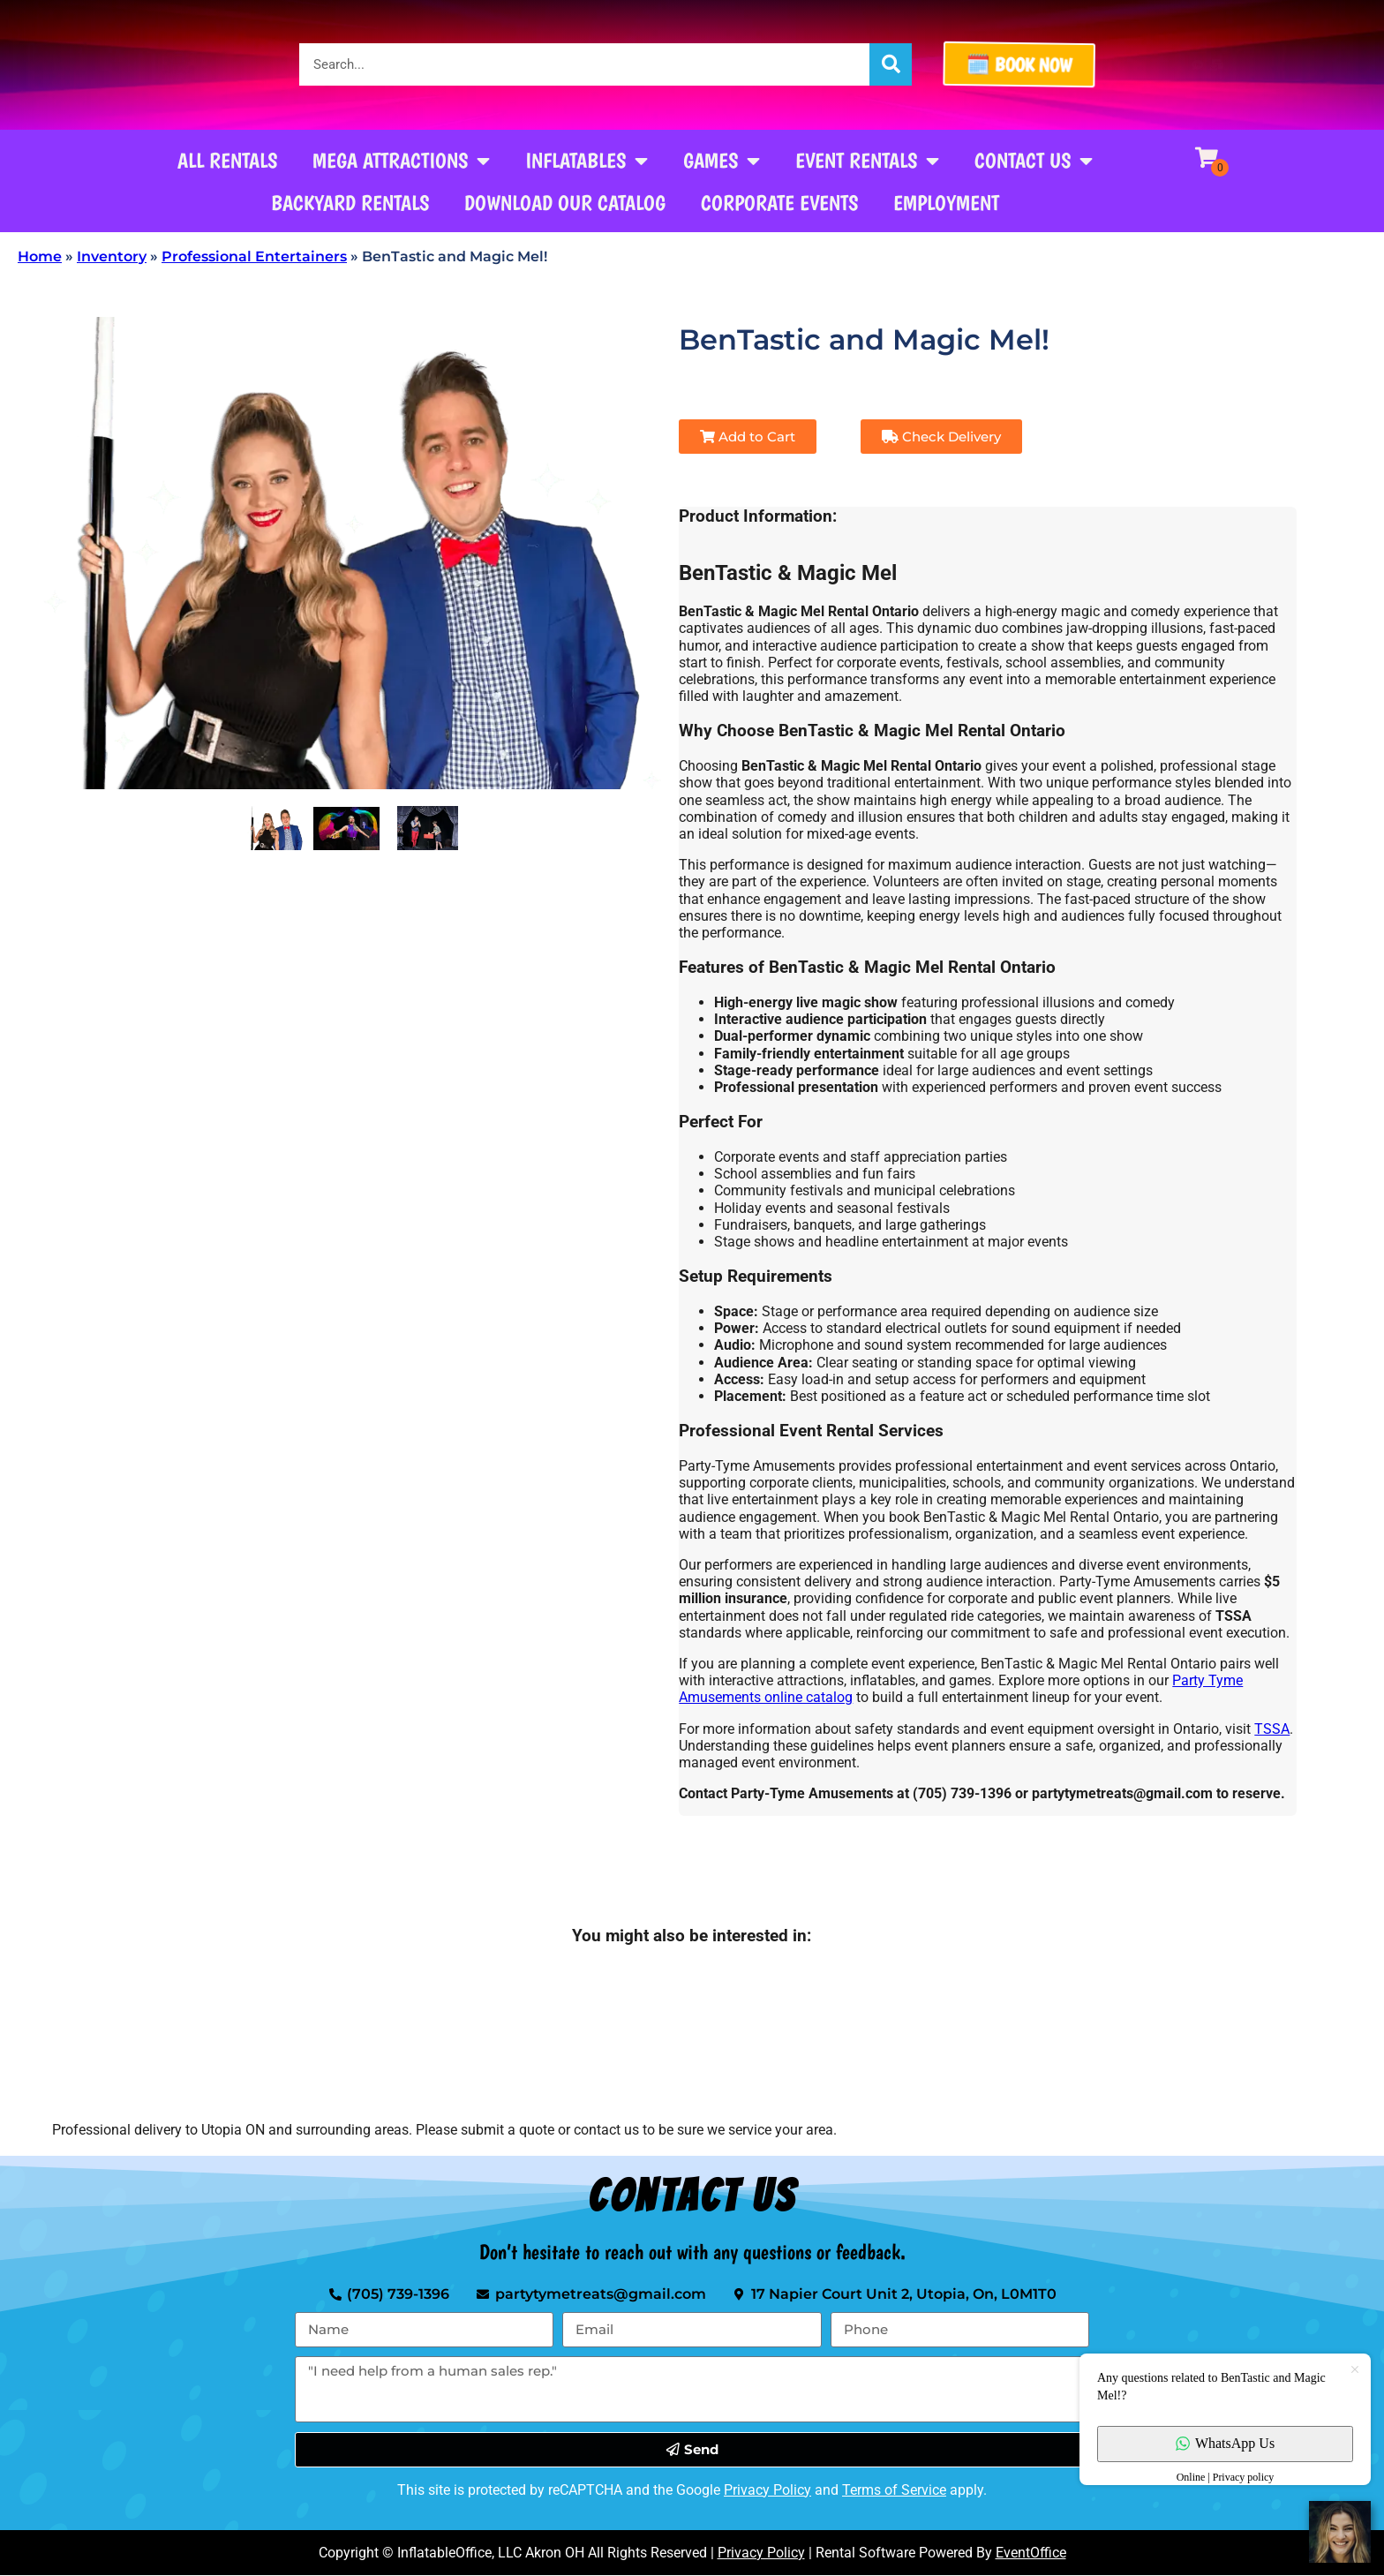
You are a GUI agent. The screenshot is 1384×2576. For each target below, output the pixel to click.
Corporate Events (779, 202)
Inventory (112, 256)
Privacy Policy (767, 2490)
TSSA (1272, 1729)
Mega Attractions (401, 160)
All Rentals (227, 160)
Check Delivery (941, 436)
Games (721, 160)
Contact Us (1033, 160)
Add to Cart (747, 436)
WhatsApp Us (1225, 2443)
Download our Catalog (565, 202)
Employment (946, 202)
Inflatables (586, 160)
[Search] (890, 64)
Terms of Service (894, 2490)
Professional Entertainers (254, 256)
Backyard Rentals (350, 202)
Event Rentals (867, 160)
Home (40, 256)
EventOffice (1031, 2552)
